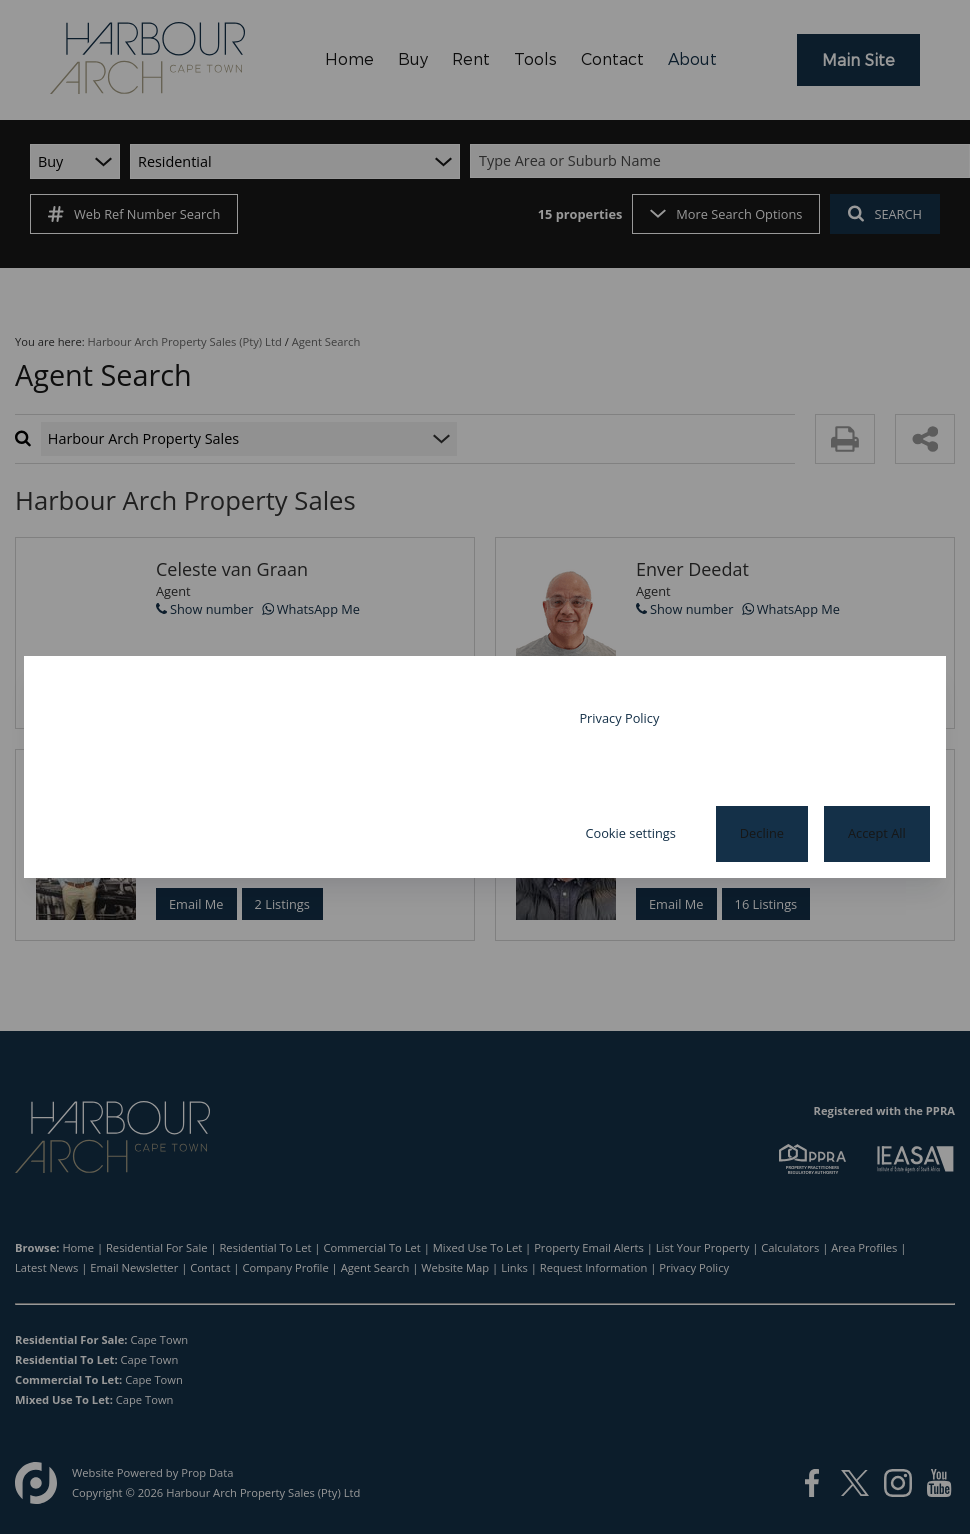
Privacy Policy (619, 718)
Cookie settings (630, 833)
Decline (762, 833)
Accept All (877, 833)
